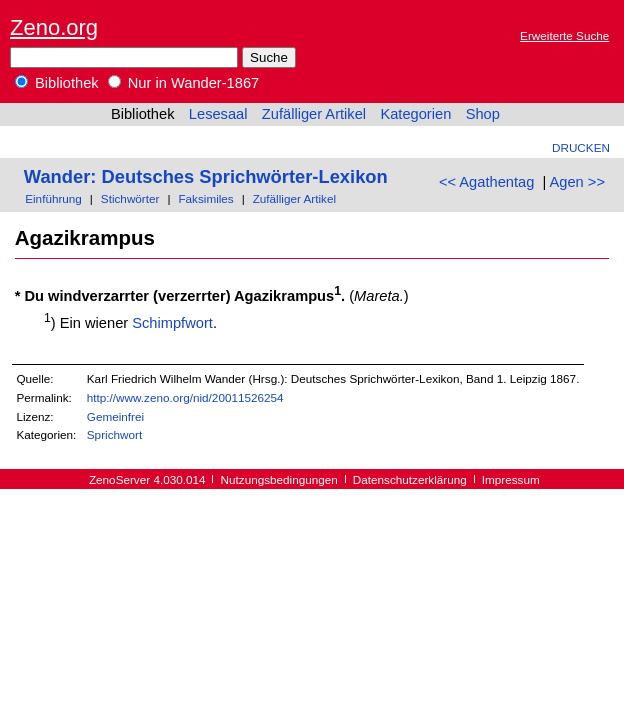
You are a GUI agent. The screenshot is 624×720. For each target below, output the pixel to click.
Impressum (511, 479)
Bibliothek (57, 83)
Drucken (581, 147)
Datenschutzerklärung (410, 479)
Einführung (53, 198)
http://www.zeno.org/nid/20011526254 (185, 397)
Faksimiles (205, 198)
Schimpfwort (172, 323)
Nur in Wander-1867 (184, 83)
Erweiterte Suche (564, 35)
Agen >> (577, 182)
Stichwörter (130, 198)
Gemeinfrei (115, 416)
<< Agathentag (486, 182)
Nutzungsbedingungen (279, 479)
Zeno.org (54, 27)
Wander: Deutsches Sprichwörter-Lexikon (206, 176)
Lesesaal (218, 114)
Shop (483, 114)
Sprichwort (114, 434)
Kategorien (415, 114)
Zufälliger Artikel (314, 114)
